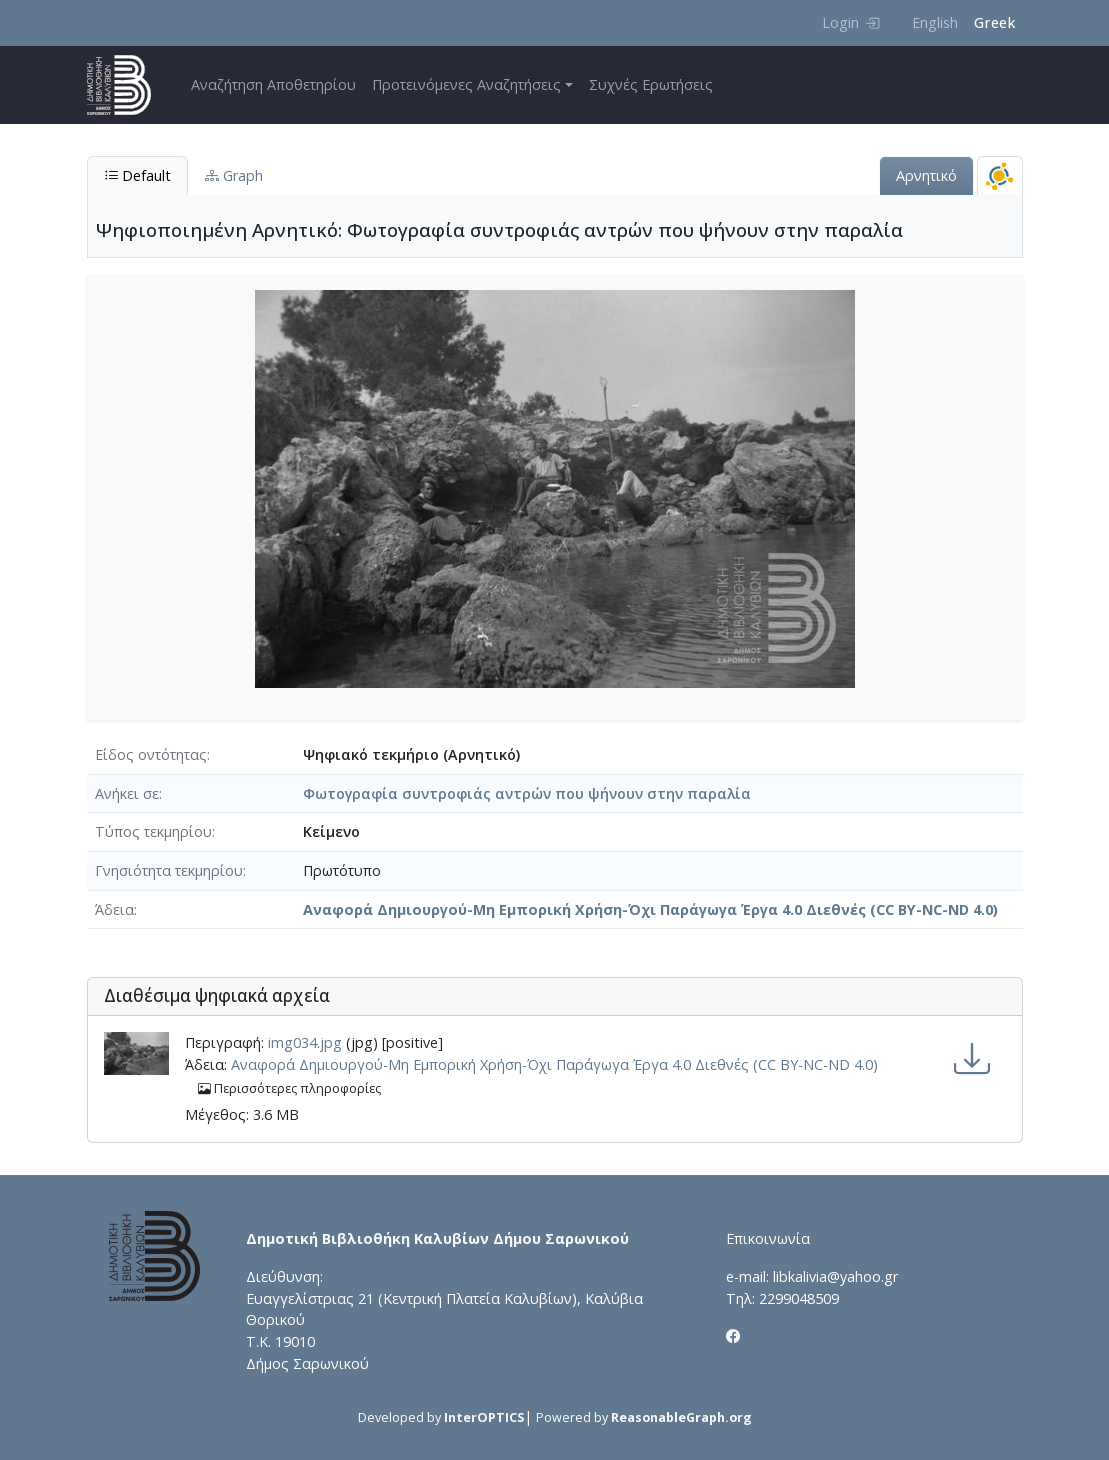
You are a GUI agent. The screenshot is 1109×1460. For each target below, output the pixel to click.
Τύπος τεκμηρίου (153, 831)
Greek (994, 22)
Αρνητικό (926, 175)
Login (850, 22)
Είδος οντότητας (151, 754)
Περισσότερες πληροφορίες (289, 1088)
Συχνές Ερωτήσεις (651, 84)
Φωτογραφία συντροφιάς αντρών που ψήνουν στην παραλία (527, 793)
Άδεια (114, 909)
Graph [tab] (234, 175)
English (935, 22)
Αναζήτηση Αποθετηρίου (273, 84)
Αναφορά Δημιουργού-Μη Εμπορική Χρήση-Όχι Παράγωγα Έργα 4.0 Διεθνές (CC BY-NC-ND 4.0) (650, 909)
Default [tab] (137, 175)
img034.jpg (305, 1042)
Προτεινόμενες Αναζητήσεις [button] (466, 84)
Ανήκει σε (127, 793)
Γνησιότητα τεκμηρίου (169, 870)
